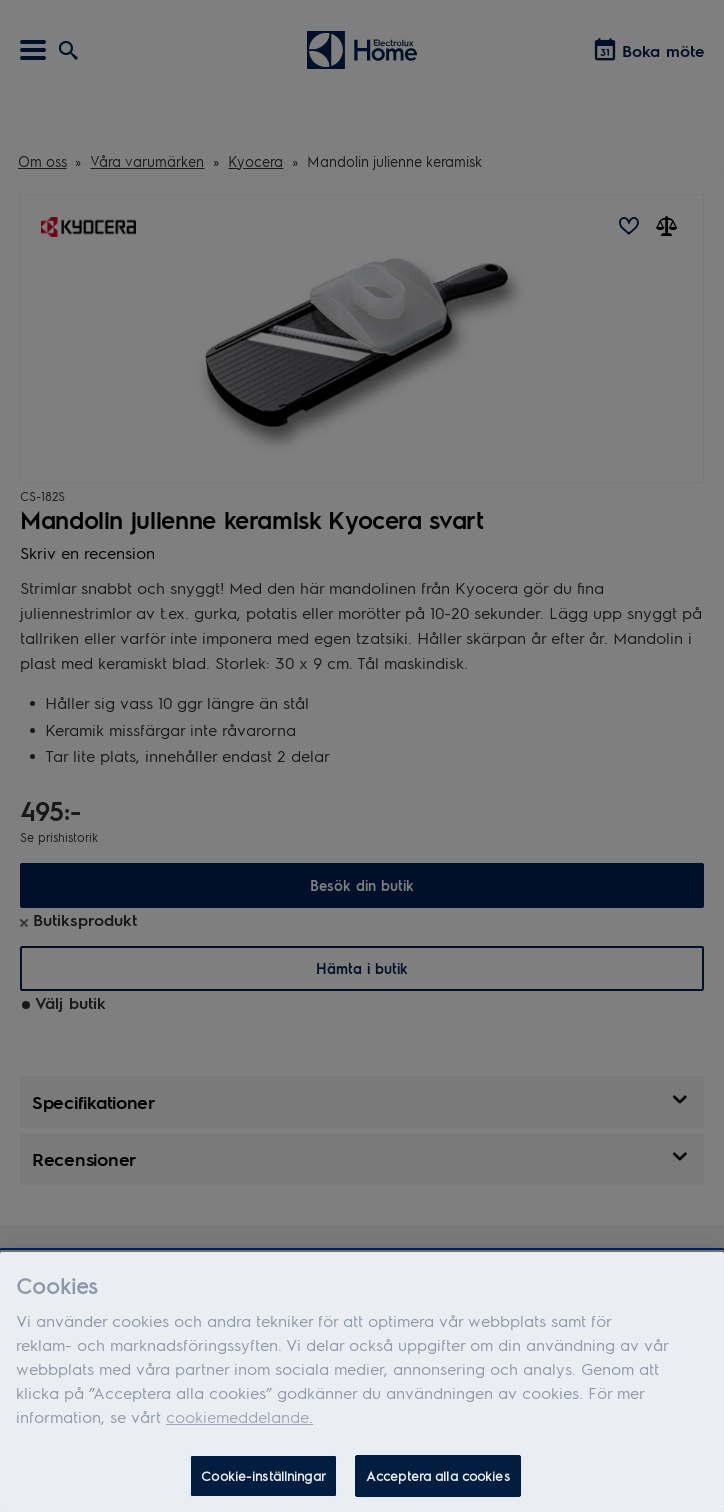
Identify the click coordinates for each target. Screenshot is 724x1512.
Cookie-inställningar (263, 1480)
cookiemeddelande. (239, 1421)
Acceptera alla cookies (438, 1480)
